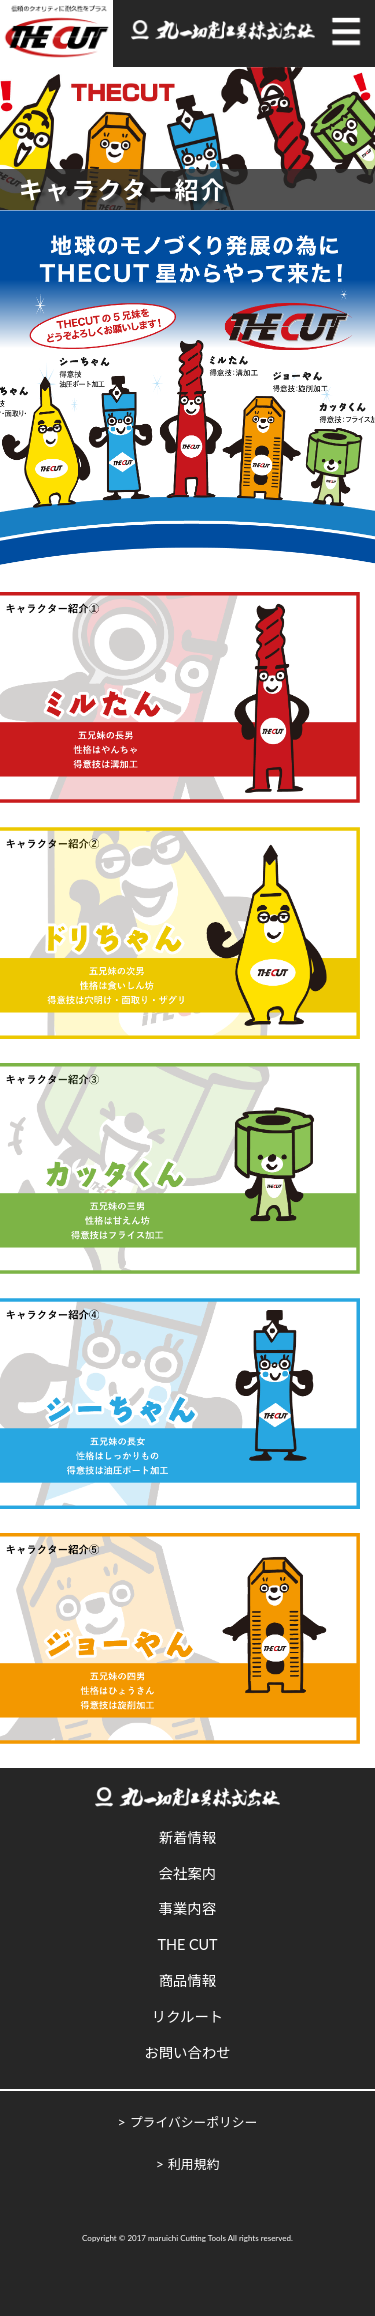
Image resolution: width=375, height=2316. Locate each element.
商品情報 (188, 1980)
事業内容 (188, 1908)
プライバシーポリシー (194, 2122)
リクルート (188, 2016)
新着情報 (188, 1837)
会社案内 (188, 1873)
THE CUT (187, 1944)
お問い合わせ (187, 2052)
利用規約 (193, 2164)
